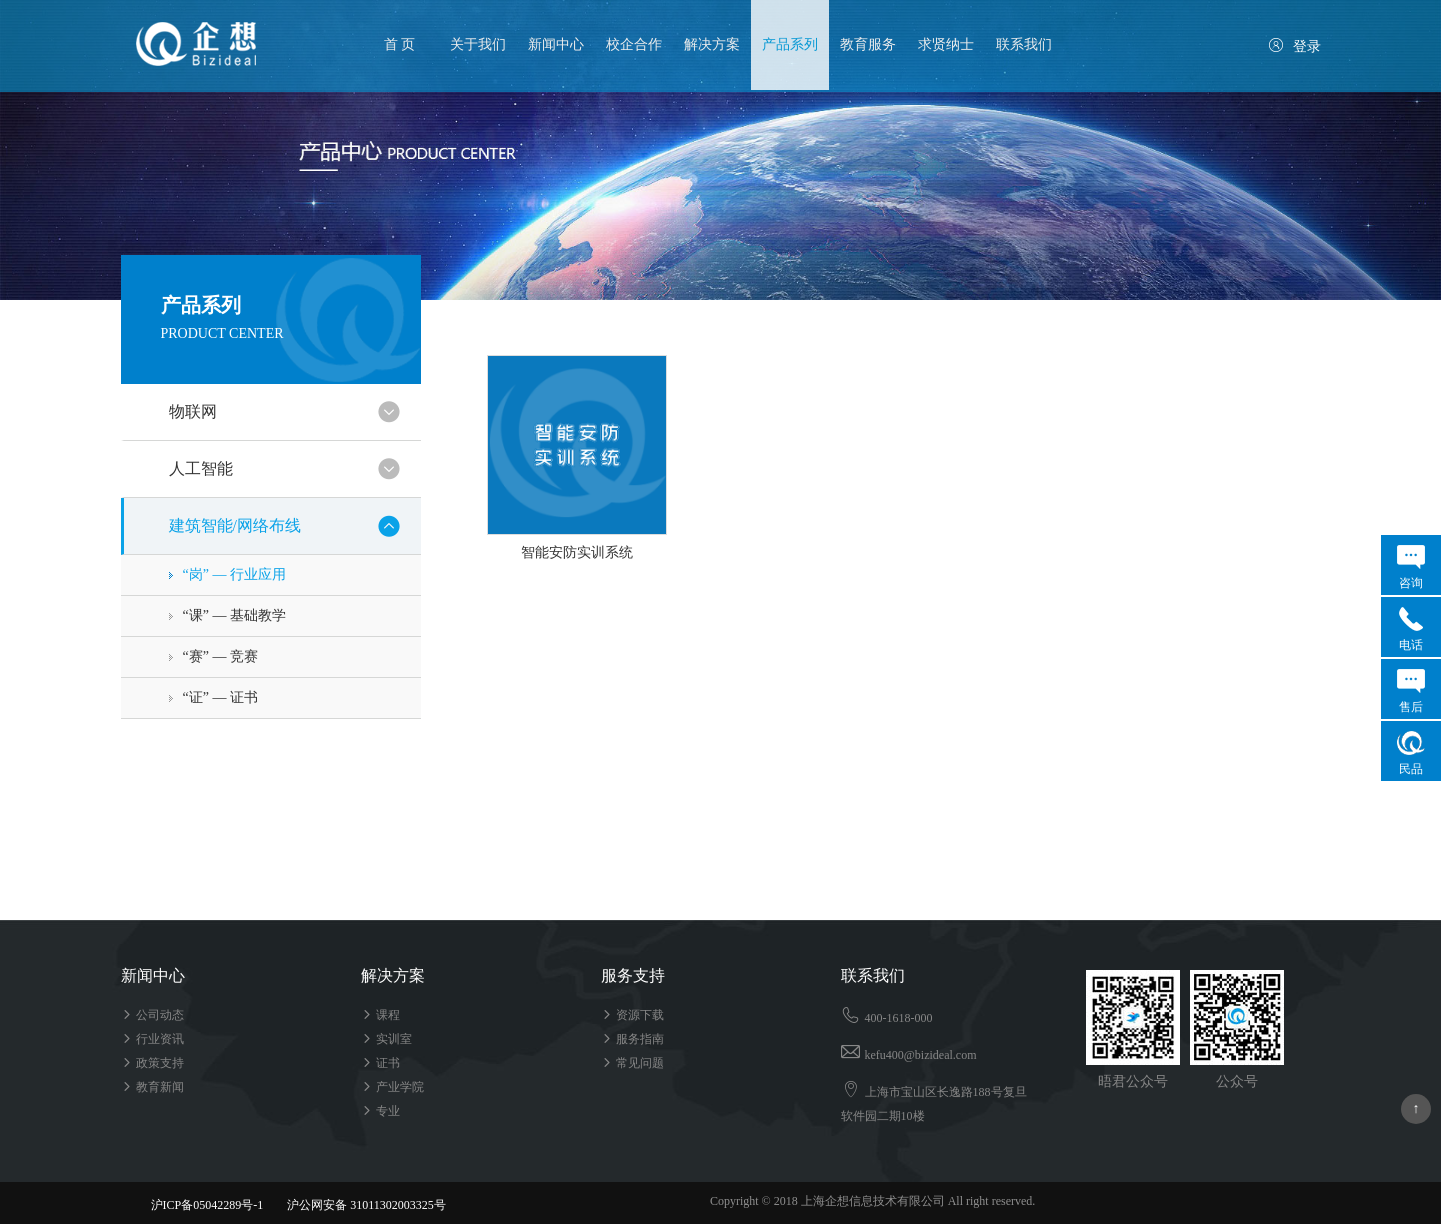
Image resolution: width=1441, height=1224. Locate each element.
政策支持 (152, 1063)
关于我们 (478, 44)
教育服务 (868, 44)
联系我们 (1024, 44)
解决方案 (712, 44)
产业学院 (392, 1087)
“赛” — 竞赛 (220, 656)
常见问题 (632, 1063)
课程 (380, 1015)
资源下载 (632, 1015)
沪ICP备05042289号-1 (207, 1205)
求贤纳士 (946, 44)
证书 (380, 1063)
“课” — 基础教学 (234, 615)
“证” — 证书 (220, 697)
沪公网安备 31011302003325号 (357, 1205)
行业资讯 (152, 1039)
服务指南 (632, 1039)
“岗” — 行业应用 (234, 574)
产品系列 (790, 44)
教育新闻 (152, 1087)
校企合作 (634, 44)
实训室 (386, 1039)
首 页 (400, 44)
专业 (380, 1111)
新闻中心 (556, 44)
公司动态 (152, 1015)
